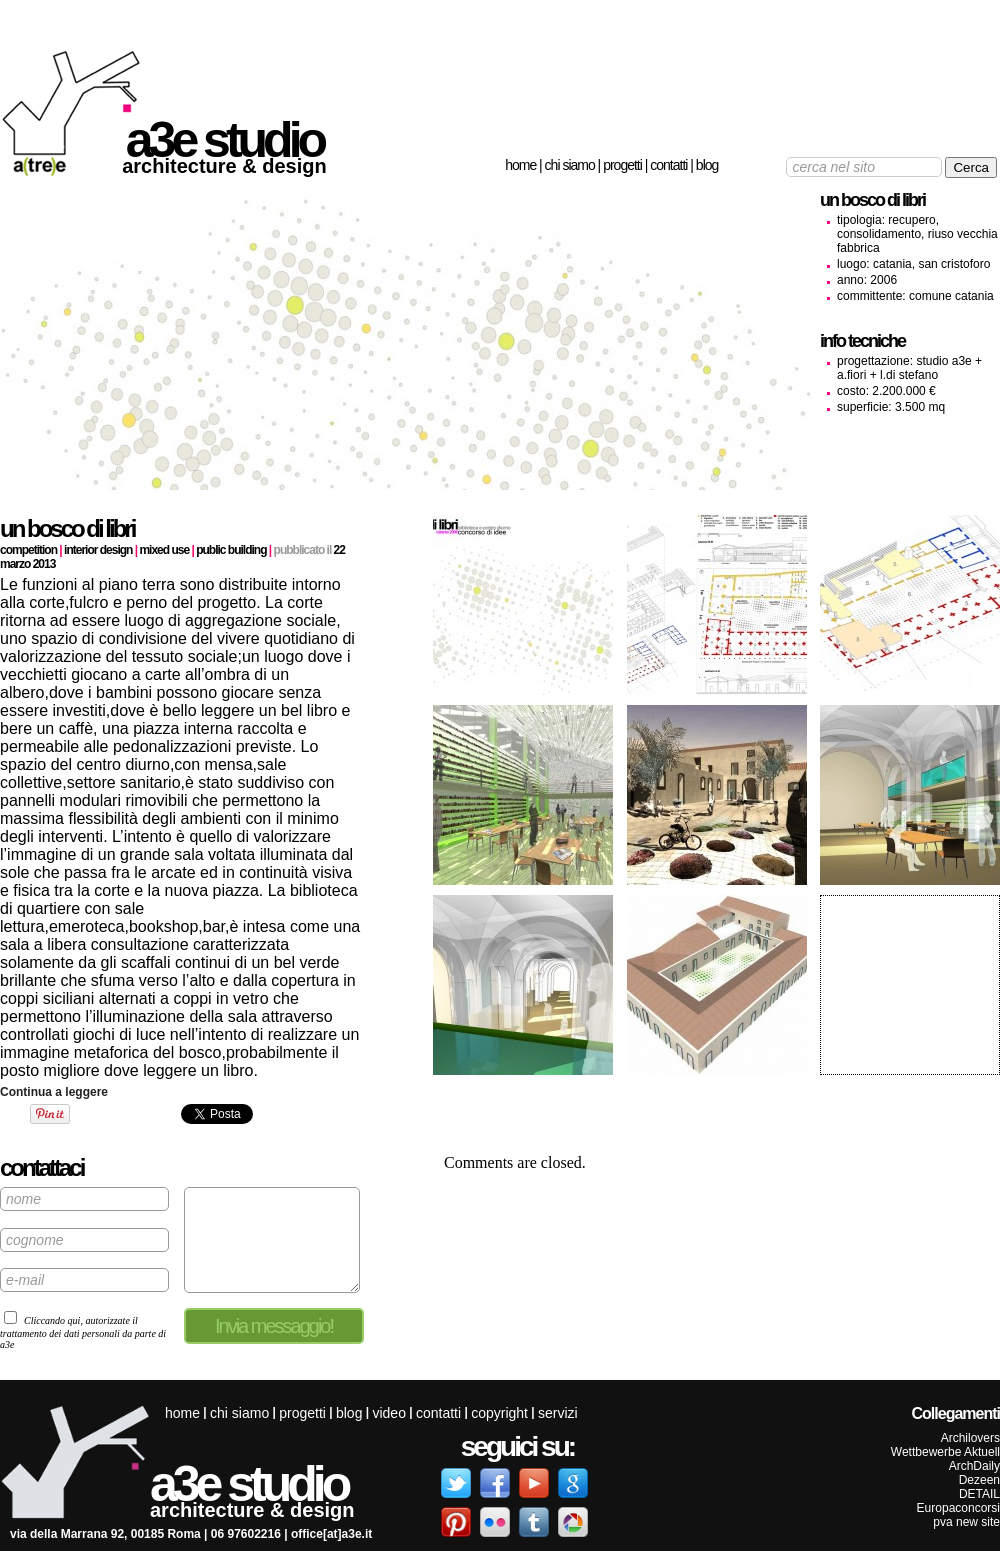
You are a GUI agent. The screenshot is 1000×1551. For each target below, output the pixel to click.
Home (520, 165)
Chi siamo (570, 165)
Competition (28, 550)
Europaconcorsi (958, 1508)
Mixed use (164, 550)
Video (388, 1413)
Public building (231, 550)
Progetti (622, 165)
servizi (558, 1413)
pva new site (966, 1522)
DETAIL (979, 1494)
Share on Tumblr (125, 1114)
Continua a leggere (54, 1092)
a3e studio (224, 140)
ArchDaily (974, 1466)
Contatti (668, 165)
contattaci (41, 1167)
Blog (707, 165)
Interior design (98, 550)
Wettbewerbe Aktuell (945, 1452)
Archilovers (970, 1438)
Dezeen (979, 1480)
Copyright (499, 1413)
